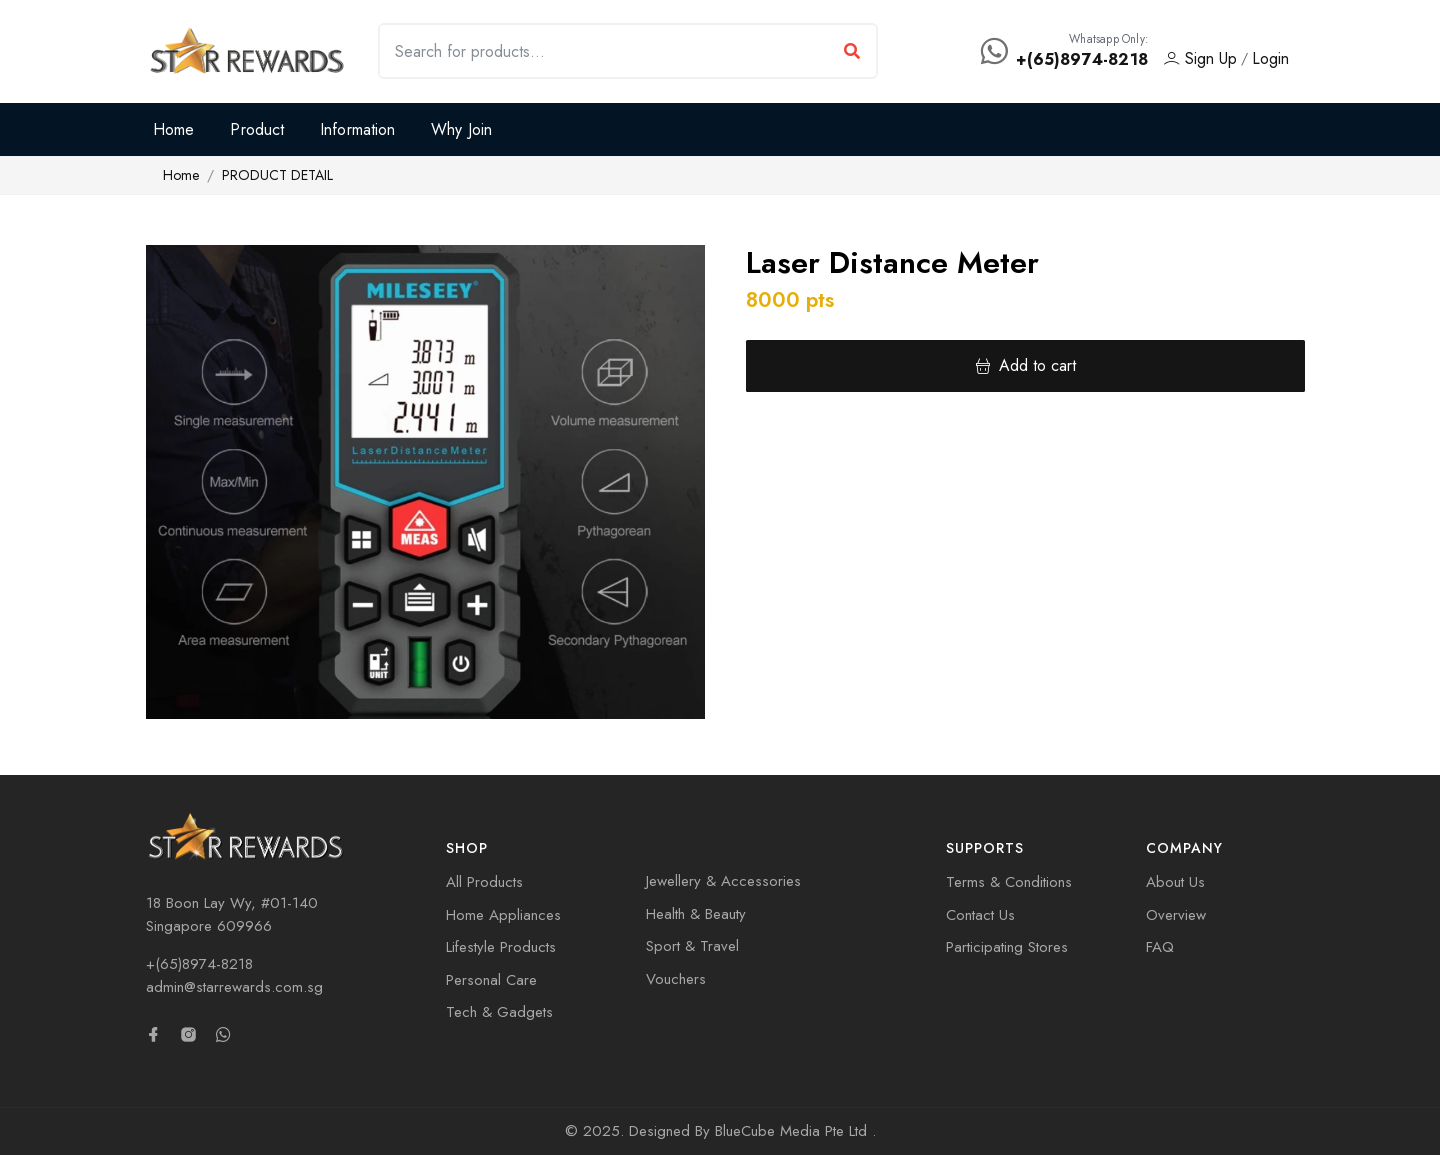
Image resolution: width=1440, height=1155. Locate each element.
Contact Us (980, 915)
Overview (1176, 915)
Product (257, 129)
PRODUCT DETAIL (277, 175)
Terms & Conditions (1009, 882)
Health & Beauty (696, 914)
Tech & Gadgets (499, 1012)
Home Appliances (503, 915)
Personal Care (491, 980)
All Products (484, 882)
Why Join (461, 129)
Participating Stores (1007, 947)
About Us (1175, 882)
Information (357, 129)
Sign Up (1200, 58)
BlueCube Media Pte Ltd (793, 1131)
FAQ (1160, 947)
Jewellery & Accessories (723, 881)
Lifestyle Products (501, 947)
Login (1270, 58)
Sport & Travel (692, 946)
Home (173, 129)
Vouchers (676, 979)
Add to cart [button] (1025, 365)
